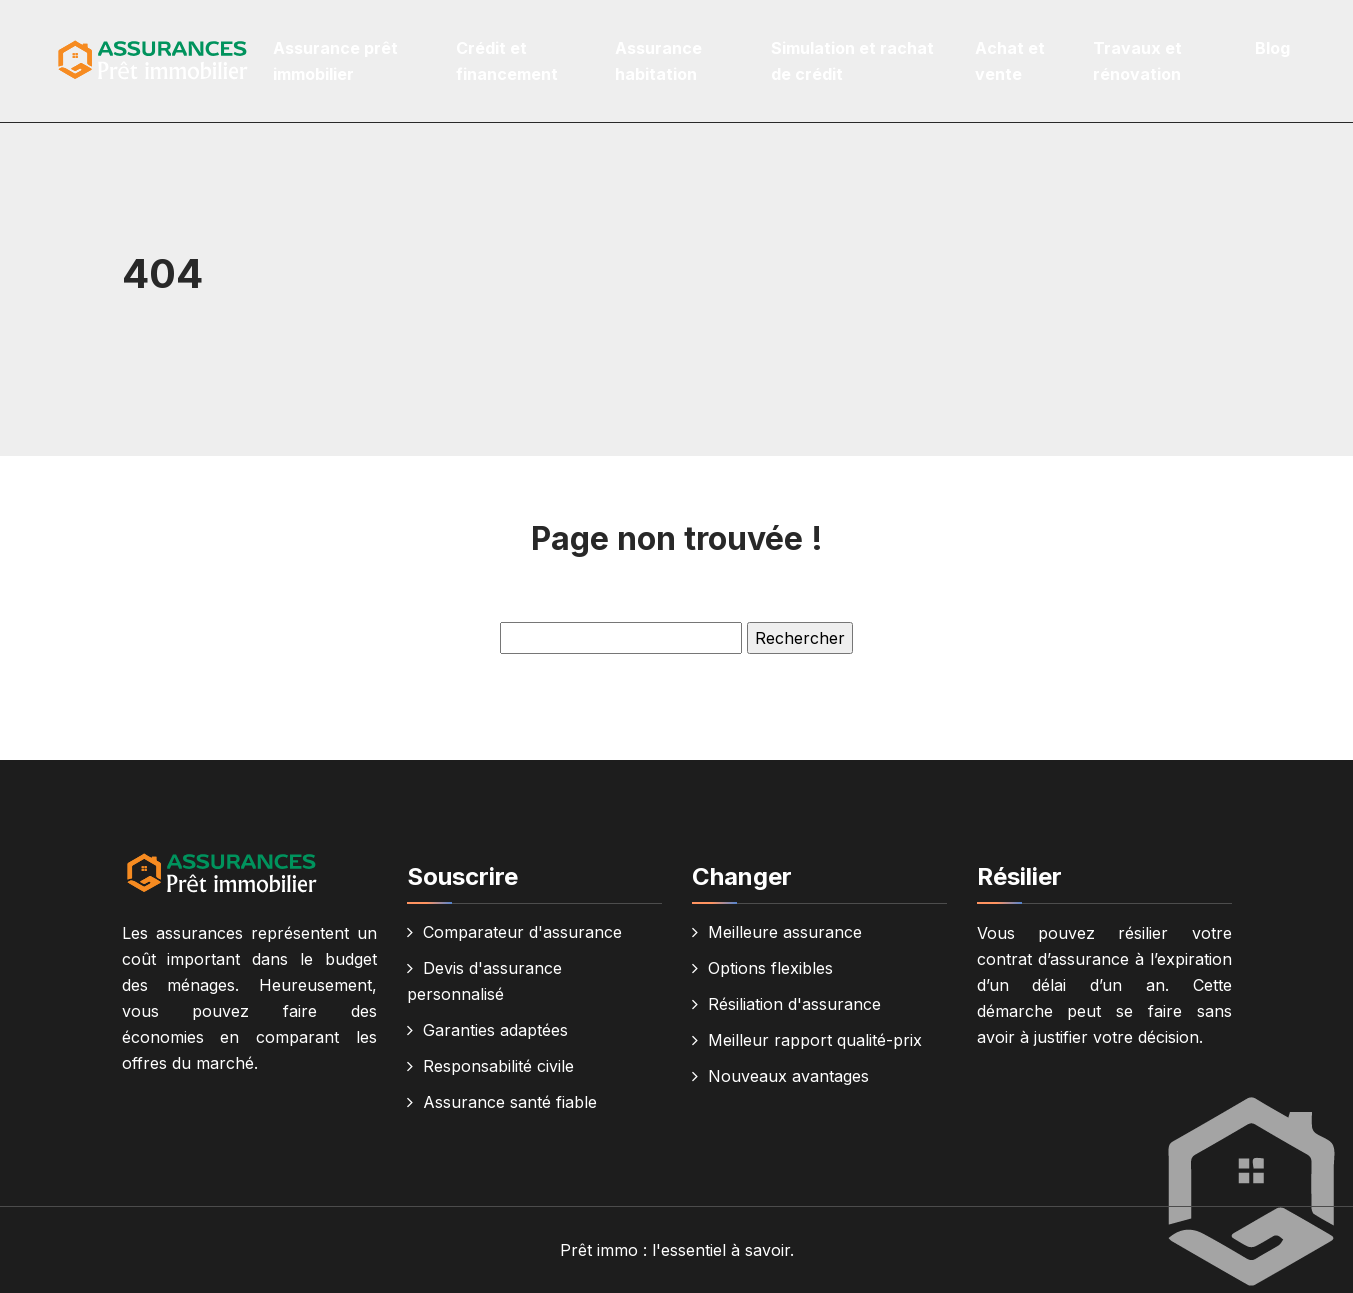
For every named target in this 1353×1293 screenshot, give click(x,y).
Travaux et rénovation (1137, 61)
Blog (1272, 48)
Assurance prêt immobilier (335, 61)
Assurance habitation (658, 61)
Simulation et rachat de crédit (852, 61)
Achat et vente (1010, 61)
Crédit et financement (507, 61)
